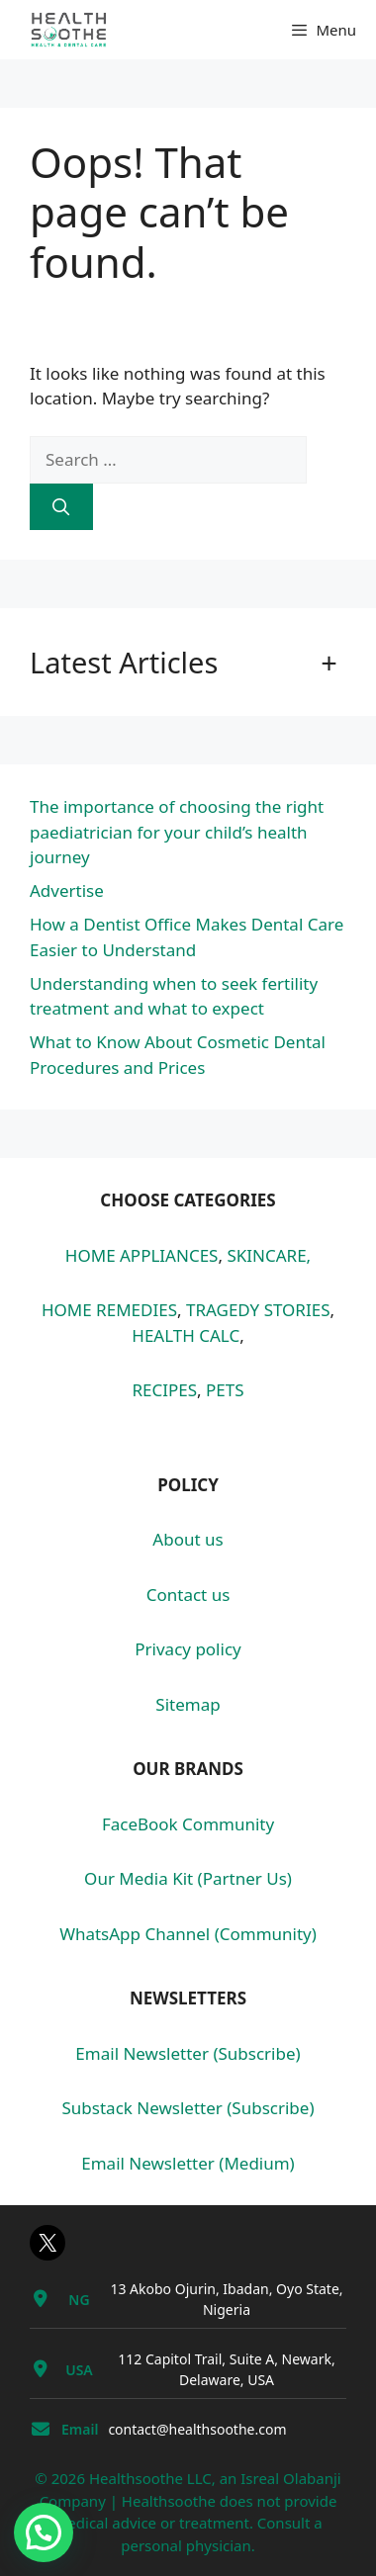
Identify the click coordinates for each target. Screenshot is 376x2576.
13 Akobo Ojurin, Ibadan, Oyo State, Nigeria (226, 2299)
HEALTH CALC (185, 1335)
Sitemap (187, 1704)
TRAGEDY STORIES (258, 1309)
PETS (225, 1389)
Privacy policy (187, 1649)
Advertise (67, 890)
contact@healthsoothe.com (197, 2429)
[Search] (61, 507)
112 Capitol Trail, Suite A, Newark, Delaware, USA (226, 2369)
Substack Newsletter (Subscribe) (188, 2107)
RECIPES (164, 1389)
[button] (43, 2532)
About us (187, 1539)
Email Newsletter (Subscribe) (187, 2053)
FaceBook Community (188, 1824)
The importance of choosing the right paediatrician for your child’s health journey (177, 831)
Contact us (188, 1594)
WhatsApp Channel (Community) (188, 1933)
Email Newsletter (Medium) (187, 2163)
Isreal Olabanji (290, 2478)
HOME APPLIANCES (142, 1255)
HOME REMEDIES (109, 1309)
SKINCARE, (269, 1255)
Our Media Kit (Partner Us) (188, 1878)
